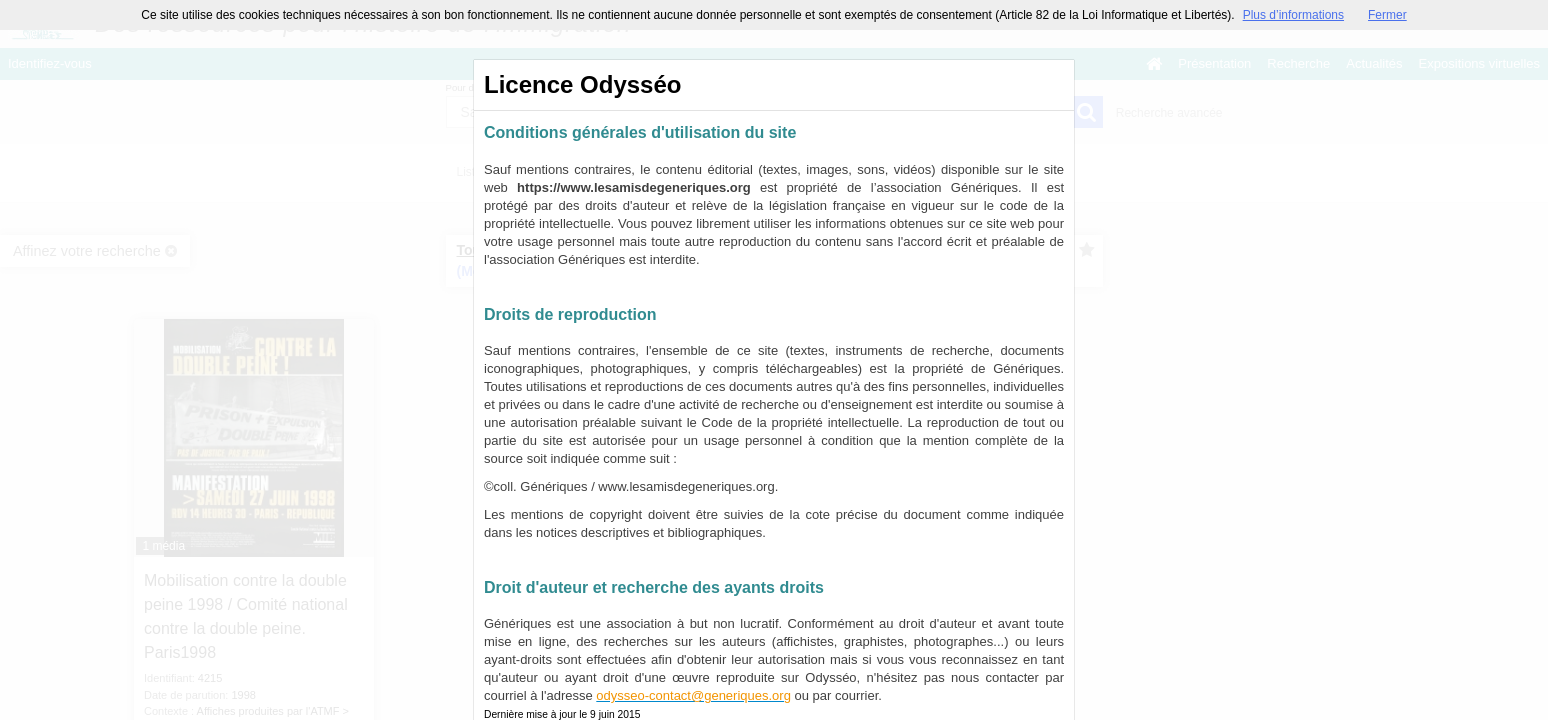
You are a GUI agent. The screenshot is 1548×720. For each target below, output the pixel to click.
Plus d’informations (1293, 15)
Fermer (1387, 15)
